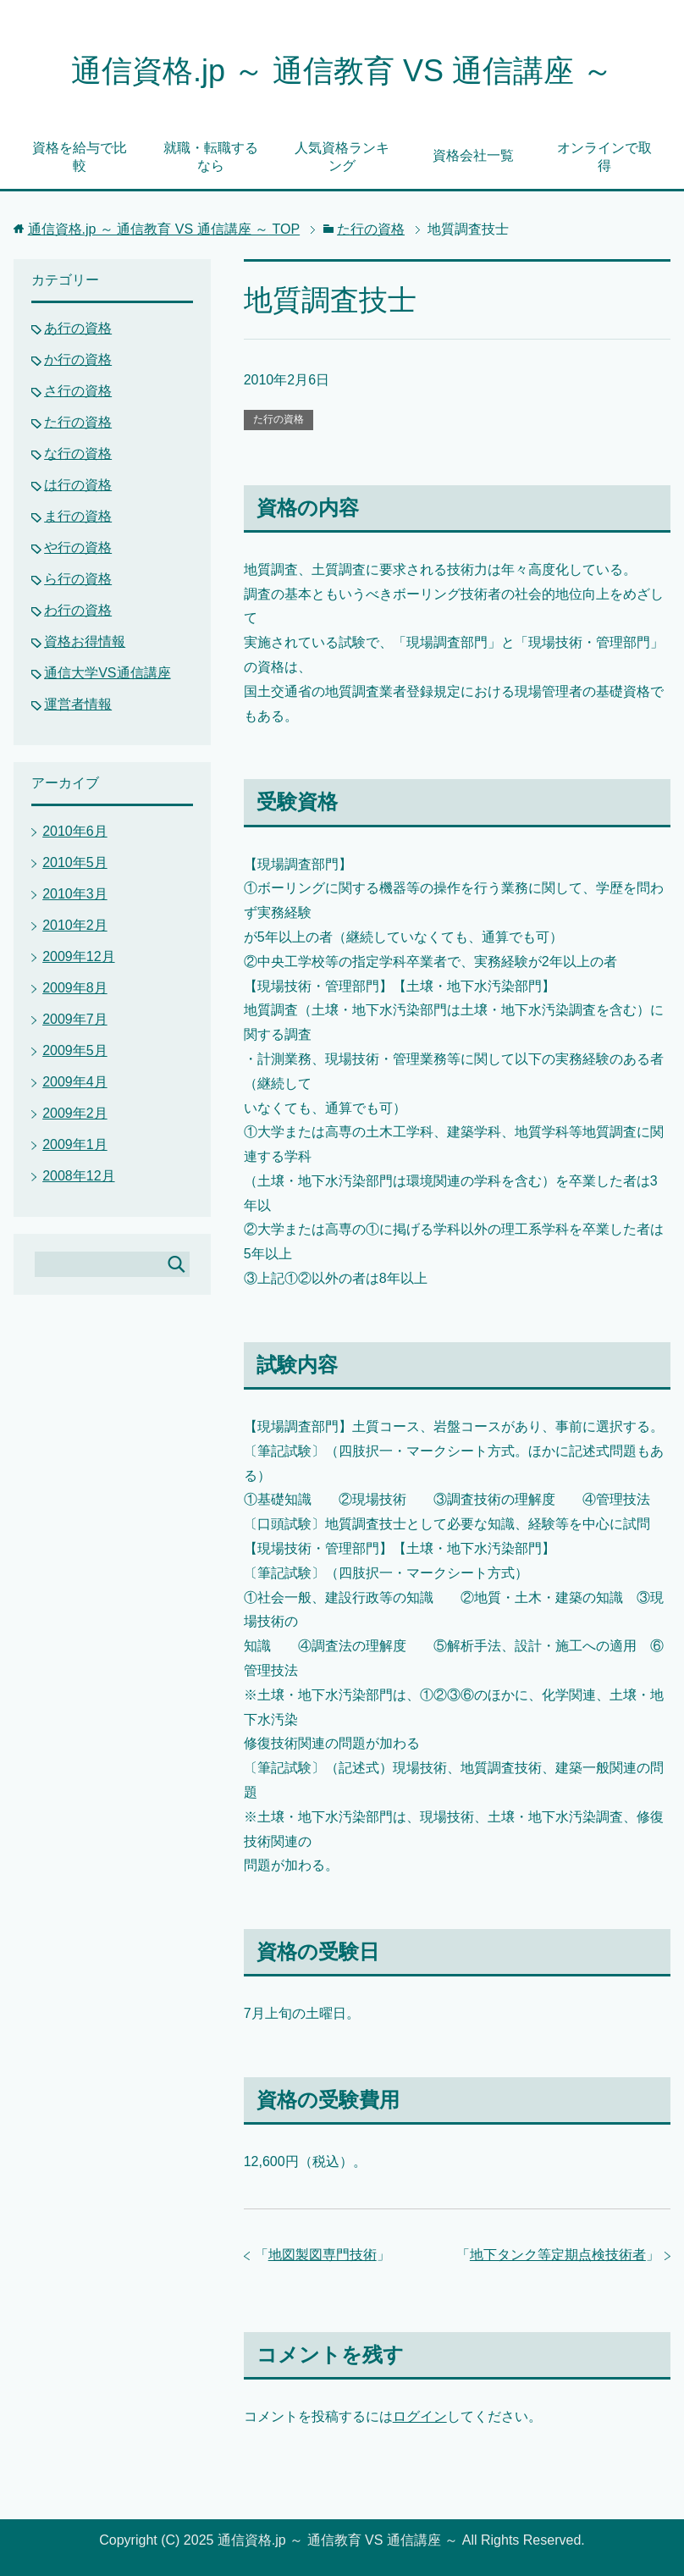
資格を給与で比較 (79, 157)
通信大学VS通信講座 (107, 673)
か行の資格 (78, 359)
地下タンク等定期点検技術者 (558, 2254)
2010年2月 (75, 925)
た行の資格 (278, 419)
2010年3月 (75, 894)
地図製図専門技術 (322, 2254)
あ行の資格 (78, 328)
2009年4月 (75, 1082)
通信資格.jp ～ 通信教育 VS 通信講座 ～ (342, 70)
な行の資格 (78, 453)
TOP (164, 229)
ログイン (420, 2416)
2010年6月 (75, 831)
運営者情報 (78, 704)
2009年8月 (75, 988)
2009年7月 (75, 1019)
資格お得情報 (84, 641)
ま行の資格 (78, 516)
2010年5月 (75, 862)
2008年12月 (78, 1176)
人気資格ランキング (342, 157)
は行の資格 (78, 485)
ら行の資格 (78, 579)
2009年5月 (75, 1050)
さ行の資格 (78, 391)
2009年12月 (78, 956)
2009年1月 (75, 1144)
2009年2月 (75, 1113)
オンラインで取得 (604, 157)
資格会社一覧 (473, 155)
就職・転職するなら (210, 157)
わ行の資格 (78, 610)
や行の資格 (78, 547)
